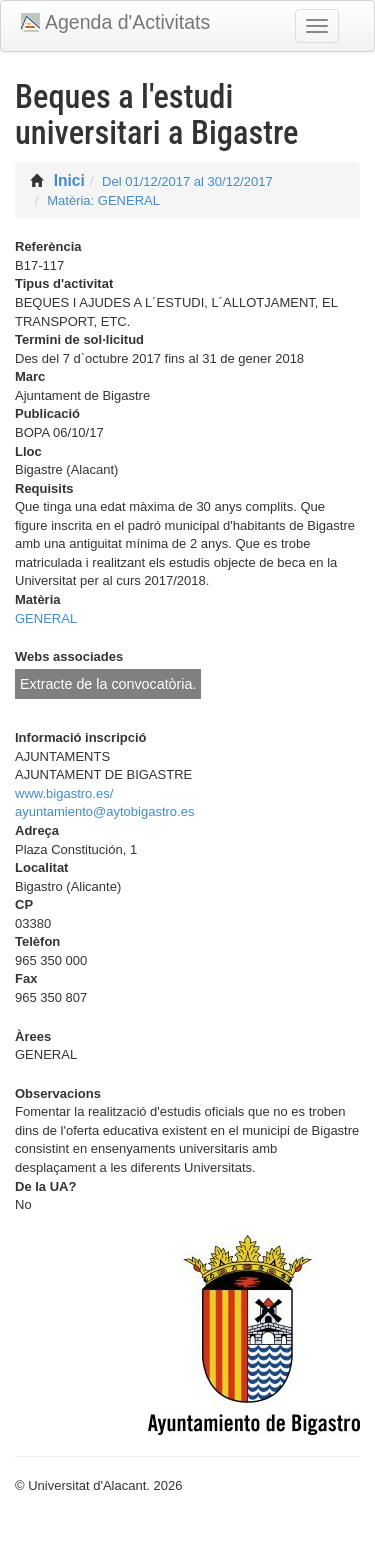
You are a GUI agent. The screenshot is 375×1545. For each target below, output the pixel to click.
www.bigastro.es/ (64, 793)
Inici (69, 180)
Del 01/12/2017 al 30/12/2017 (187, 181)
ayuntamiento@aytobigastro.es (104, 811)
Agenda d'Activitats (127, 22)
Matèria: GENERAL (103, 200)
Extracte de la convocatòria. (108, 684)
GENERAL (46, 618)
